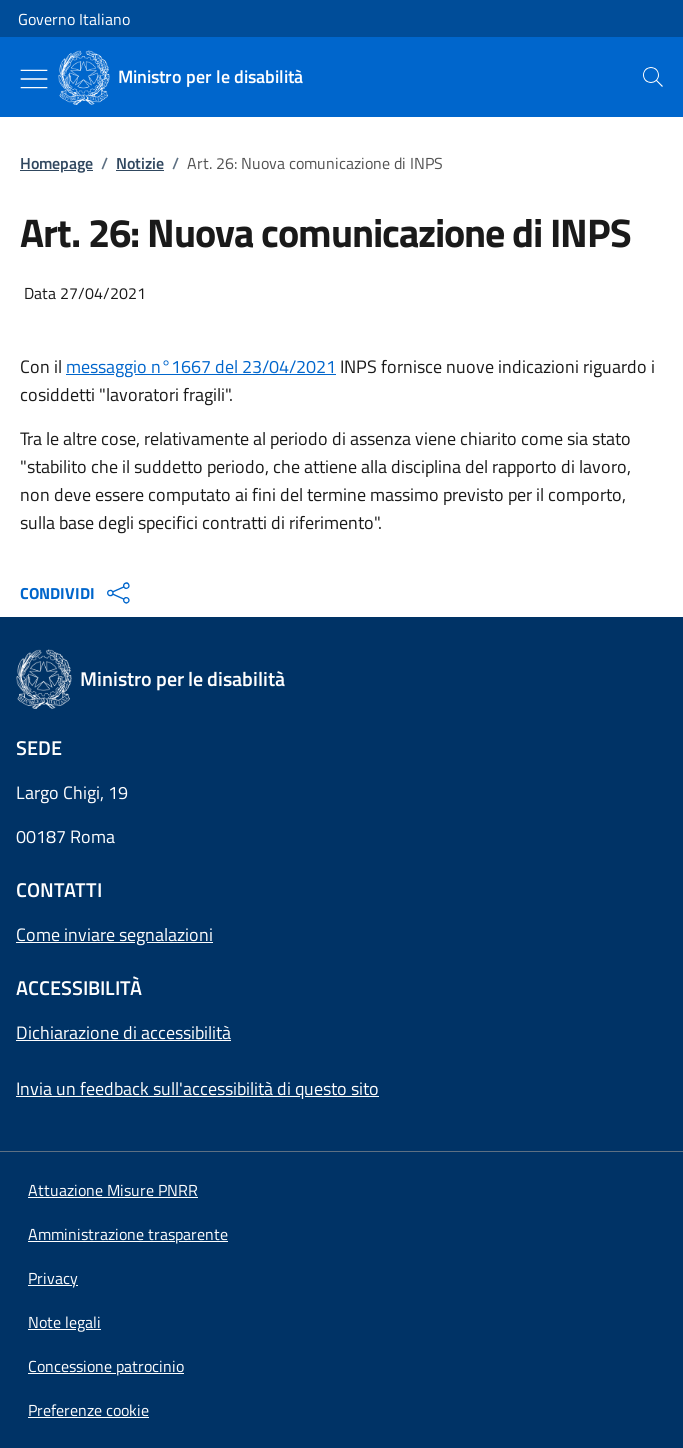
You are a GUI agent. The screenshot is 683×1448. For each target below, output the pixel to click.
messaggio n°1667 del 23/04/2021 (201, 366)
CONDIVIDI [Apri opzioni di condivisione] (77, 593)
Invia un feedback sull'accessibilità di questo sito (197, 1088)
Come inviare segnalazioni (114, 934)
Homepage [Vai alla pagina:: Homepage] (56, 163)
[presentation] (653, 77)
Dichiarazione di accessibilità (123, 1032)
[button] (88, 1410)
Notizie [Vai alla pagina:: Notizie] (140, 163)
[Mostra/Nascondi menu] (34, 79)
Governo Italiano (74, 19)
